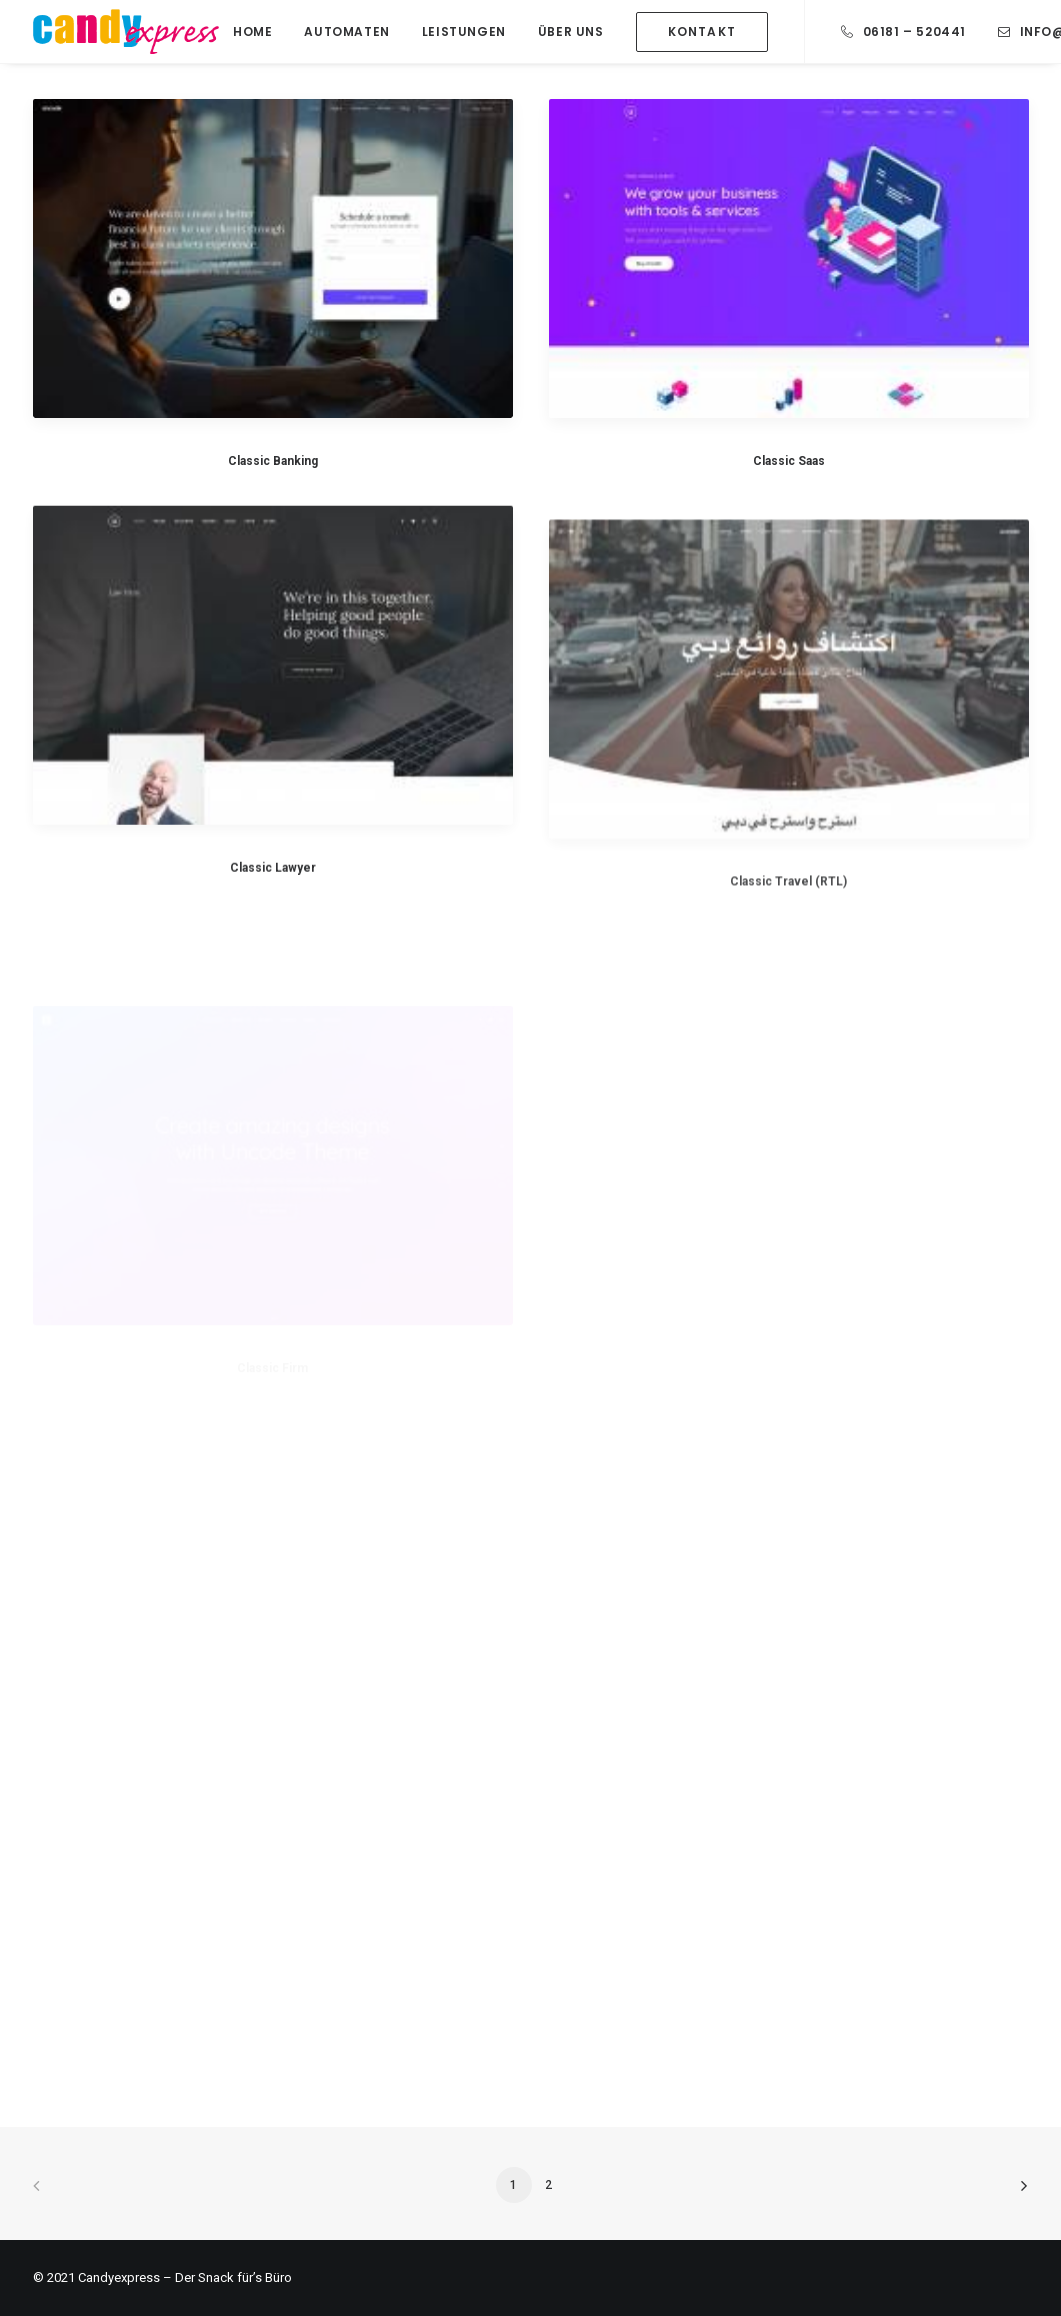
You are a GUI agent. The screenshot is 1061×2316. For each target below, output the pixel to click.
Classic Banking (273, 461)
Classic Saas (789, 462)
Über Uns (571, 31)
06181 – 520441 (914, 31)
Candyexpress (119, 2277)
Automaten (346, 31)
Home (252, 31)
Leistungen (464, 31)
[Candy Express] (126, 31)
